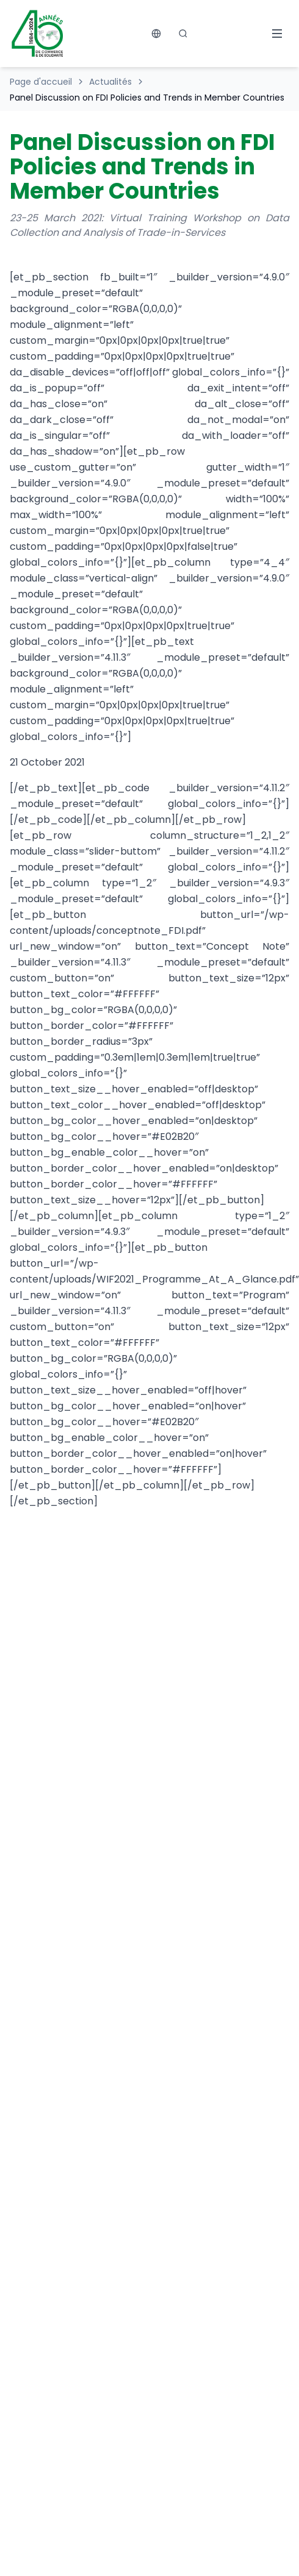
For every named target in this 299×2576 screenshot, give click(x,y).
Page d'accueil (41, 82)
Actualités (110, 82)
